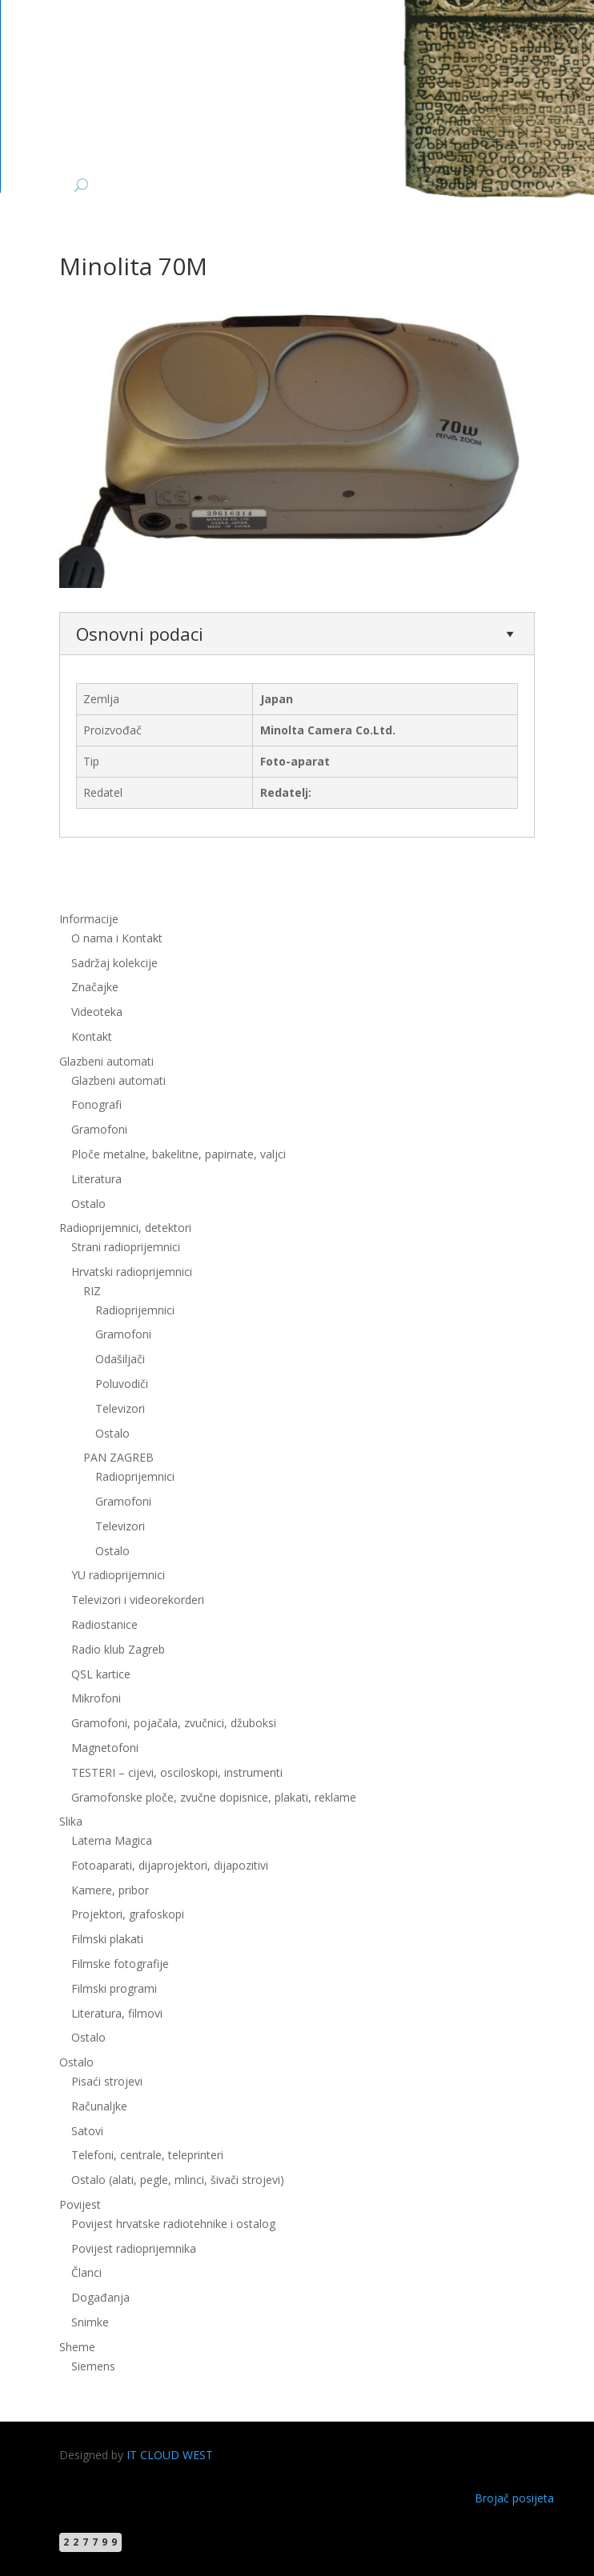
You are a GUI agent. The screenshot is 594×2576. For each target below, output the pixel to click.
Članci (86, 2272)
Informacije (88, 918)
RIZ (92, 1290)
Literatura (96, 1178)
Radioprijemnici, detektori (125, 1227)
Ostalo (88, 1203)
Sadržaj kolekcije (114, 962)
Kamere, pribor (110, 1890)
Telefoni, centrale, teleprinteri (147, 2154)
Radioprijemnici (135, 1310)
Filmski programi (114, 1988)
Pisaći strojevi (106, 2081)
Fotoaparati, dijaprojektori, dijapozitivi (169, 1865)
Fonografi (96, 1104)
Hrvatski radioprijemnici (131, 1271)
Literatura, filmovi (117, 2013)
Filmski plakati (107, 1938)
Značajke (94, 986)
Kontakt (91, 1036)
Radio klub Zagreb (118, 1649)
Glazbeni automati (106, 1061)
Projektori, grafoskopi (127, 1914)
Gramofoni (99, 1129)
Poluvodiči (121, 1383)
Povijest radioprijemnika (133, 2248)
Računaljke (99, 2106)
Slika (70, 1821)
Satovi (87, 2130)
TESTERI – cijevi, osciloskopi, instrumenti (177, 1772)
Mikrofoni (96, 1698)
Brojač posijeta (514, 2498)
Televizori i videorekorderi (137, 1599)
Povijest (80, 2204)
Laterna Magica (111, 1840)
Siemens (93, 2366)
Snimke (90, 2322)
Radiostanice (104, 1624)
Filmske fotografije (120, 1963)
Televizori (120, 1408)
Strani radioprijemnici (125, 1246)
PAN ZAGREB (118, 1457)
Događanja (100, 2297)
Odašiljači (120, 1358)
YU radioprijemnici (118, 1574)
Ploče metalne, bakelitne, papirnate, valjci (178, 1154)
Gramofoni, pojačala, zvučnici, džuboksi (173, 1722)
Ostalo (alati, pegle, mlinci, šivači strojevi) (177, 2179)
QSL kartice (100, 1674)
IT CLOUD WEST (169, 2454)
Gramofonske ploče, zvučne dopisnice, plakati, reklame (213, 1797)
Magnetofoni (104, 1747)
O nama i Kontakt (117, 938)
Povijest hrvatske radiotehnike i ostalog (173, 2223)
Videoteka (96, 1011)
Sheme (77, 2346)
